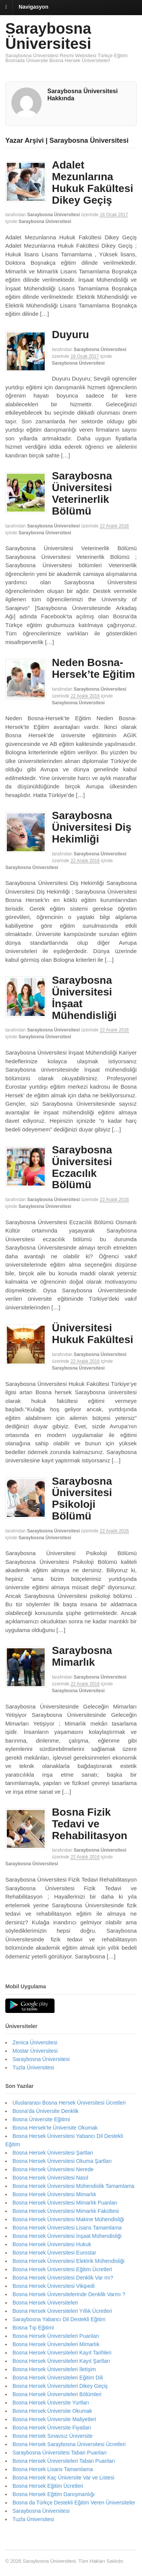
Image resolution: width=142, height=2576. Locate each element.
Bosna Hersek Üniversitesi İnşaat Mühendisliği (67, 2236)
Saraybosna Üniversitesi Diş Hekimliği (91, 827)
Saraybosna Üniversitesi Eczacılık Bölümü (82, 1167)
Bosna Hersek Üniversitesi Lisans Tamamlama (67, 2228)
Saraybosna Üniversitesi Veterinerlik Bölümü (82, 493)
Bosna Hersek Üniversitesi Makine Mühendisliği (68, 2219)
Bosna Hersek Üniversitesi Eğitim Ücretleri (62, 2269)
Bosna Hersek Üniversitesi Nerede (53, 2169)
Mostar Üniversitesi (35, 2051)
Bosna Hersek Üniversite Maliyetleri (54, 2419)
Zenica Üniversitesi (34, 2042)
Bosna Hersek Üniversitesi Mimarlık (54, 2194)
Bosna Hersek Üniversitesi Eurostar (54, 2253)
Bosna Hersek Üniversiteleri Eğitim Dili (57, 2378)
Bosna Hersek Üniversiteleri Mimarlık (56, 2344)
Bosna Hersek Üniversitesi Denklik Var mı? (62, 2278)
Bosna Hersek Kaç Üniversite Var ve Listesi (63, 2478)
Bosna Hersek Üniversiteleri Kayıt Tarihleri (61, 2353)
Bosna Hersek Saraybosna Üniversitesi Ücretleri (69, 2444)
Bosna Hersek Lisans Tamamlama (52, 2469)
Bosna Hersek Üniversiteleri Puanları (55, 2336)
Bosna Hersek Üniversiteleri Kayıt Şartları (61, 2361)
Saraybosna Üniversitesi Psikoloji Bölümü (82, 1498)
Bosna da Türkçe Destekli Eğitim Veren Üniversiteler (73, 2503)
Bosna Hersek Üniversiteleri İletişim (54, 2369)
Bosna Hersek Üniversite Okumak (52, 2411)
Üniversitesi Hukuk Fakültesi (92, 1333)
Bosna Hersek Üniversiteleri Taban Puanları (63, 2461)
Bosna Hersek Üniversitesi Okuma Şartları (62, 2161)
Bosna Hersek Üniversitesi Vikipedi (53, 2286)
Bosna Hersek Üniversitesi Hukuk (51, 2244)
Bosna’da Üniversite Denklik (45, 2111)
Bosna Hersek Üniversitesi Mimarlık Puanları (64, 2203)
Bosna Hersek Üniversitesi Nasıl (50, 2178)
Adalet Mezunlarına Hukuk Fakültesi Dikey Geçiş (92, 182)
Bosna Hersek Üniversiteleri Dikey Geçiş (60, 2386)
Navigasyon (33, 7)
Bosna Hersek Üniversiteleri (45, 2303)
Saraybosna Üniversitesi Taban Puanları (59, 2453)
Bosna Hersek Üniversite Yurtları (50, 2403)
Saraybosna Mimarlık (82, 1656)
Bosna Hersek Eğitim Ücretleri (47, 2486)
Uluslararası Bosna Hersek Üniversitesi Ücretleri (69, 2103)
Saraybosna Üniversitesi (48, 36)
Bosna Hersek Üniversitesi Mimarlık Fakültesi (65, 2211)
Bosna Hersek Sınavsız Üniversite (52, 2436)
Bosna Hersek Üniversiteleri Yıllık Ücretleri (62, 2311)
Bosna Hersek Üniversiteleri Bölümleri (56, 2394)
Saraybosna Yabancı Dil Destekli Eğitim (58, 2319)
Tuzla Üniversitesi (33, 2067)
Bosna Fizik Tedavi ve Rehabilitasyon (89, 1823)
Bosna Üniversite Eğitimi (41, 2119)
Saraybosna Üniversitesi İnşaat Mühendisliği (84, 997)
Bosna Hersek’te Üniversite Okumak (55, 2128)
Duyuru (70, 334)
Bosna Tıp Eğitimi (33, 2328)
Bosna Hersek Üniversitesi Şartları (52, 2153)
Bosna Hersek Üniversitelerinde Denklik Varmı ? (68, 2294)
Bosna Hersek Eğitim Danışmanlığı (53, 2494)
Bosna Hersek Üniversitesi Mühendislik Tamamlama (73, 2186)
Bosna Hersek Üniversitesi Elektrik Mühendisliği (68, 2261)
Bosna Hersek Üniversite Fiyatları (51, 2428)
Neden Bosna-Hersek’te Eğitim (93, 668)
